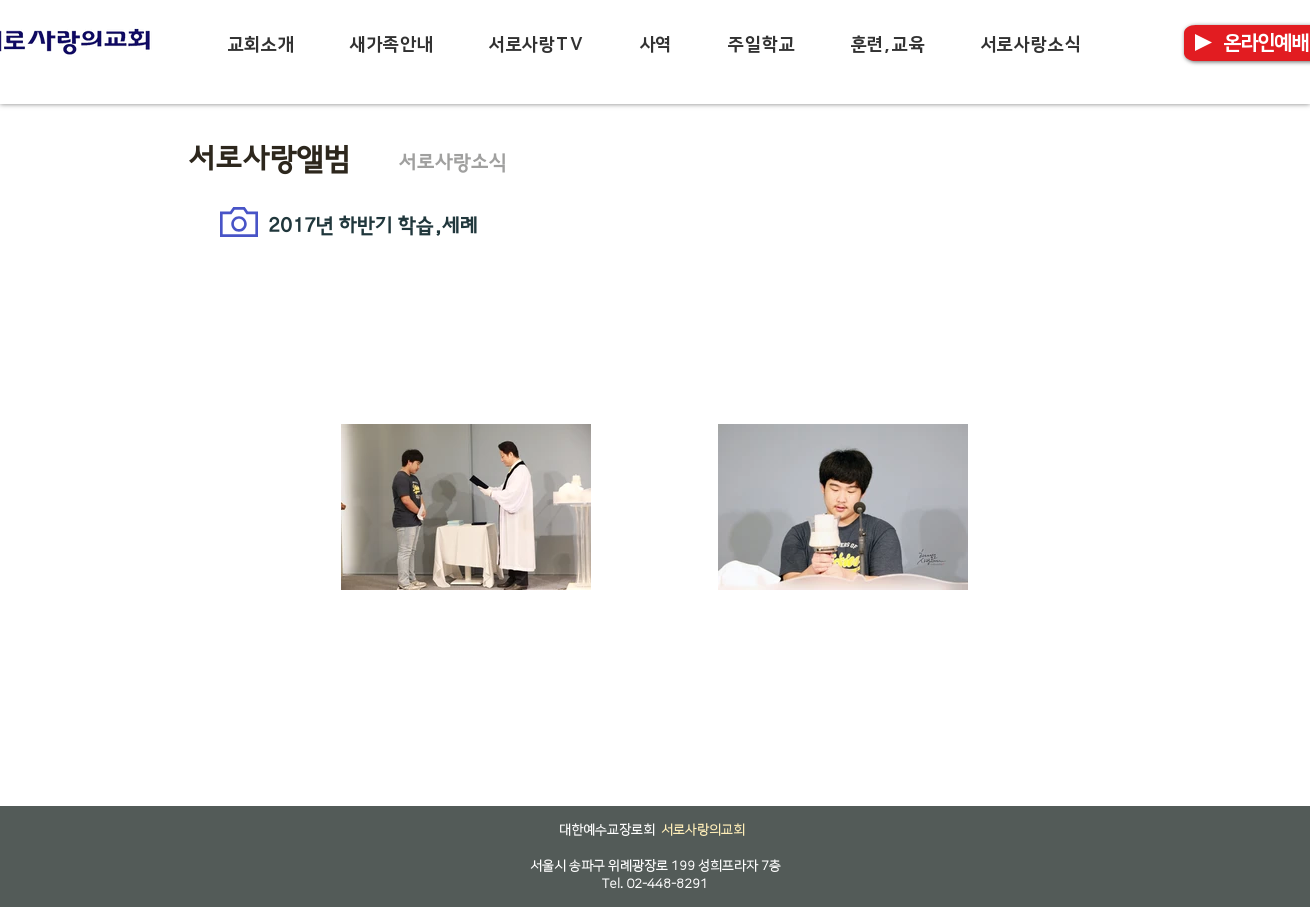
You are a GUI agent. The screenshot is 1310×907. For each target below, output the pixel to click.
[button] (261, 45)
